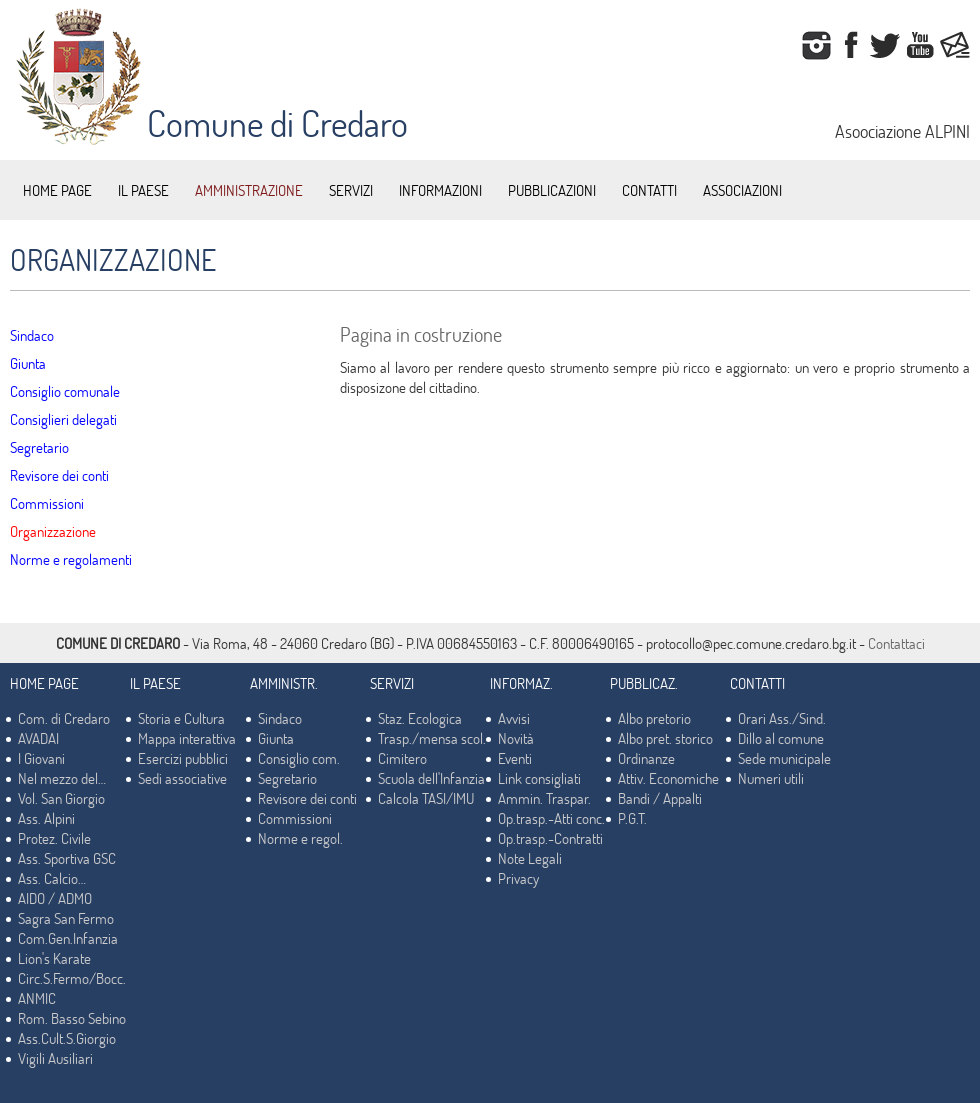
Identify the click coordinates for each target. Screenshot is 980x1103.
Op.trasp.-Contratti (550, 838)
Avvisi (514, 718)
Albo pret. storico (665, 738)
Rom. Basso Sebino (72, 1018)
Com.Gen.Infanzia (68, 938)
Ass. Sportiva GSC (67, 858)
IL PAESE (143, 190)
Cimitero (402, 758)
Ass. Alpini (46, 818)
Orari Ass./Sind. (782, 718)
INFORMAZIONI (440, 190)
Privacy (518, 878)
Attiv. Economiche (668, 778)
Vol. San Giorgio (61, 798)
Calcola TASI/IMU (426, 798)
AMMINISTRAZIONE (249, 190)
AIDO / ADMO (55, 898)
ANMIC (37, 998)
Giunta (28, 363)
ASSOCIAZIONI (742, 190)
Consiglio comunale (65, 391)
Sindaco (32, 335)
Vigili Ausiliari (55, 1058)
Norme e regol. (300, 838)
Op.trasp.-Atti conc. (551, 818)
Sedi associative (182, 778)
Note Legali (530, 858)
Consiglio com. (299, 758)
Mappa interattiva (187, 738)
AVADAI (38, 738)
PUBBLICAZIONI (552, 190)
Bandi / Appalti (660, 798)
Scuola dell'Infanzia (431, 778)
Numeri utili (771, 778)
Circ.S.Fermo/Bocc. (72, 978)
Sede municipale (784, 758)
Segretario (39, 447)
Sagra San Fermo (66, 918)
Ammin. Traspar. (544, 798)
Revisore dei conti (59, 475)
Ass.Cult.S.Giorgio (67, 1038)
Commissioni (47, 503)
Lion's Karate (54, 958)
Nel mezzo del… (62, 778)
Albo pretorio (654, 718)
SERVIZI (351, 190)
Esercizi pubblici (183, 758)
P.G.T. (632, 818)
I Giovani (41, 758)
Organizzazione (53, 531)
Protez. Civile (54, 838)
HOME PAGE (57, 190)
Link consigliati (539, 778)
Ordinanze (646, 758)
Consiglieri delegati (63, 419)
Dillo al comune (781, 738)
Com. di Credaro (64, 718)
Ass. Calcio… (52, 878)
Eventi (515, 758)
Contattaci (896, 643)
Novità (516, 738)
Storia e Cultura (181, 718)
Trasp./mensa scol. (432, 738)
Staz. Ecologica (420, 718)
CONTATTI (649, 190)
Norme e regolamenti (71, 559)
